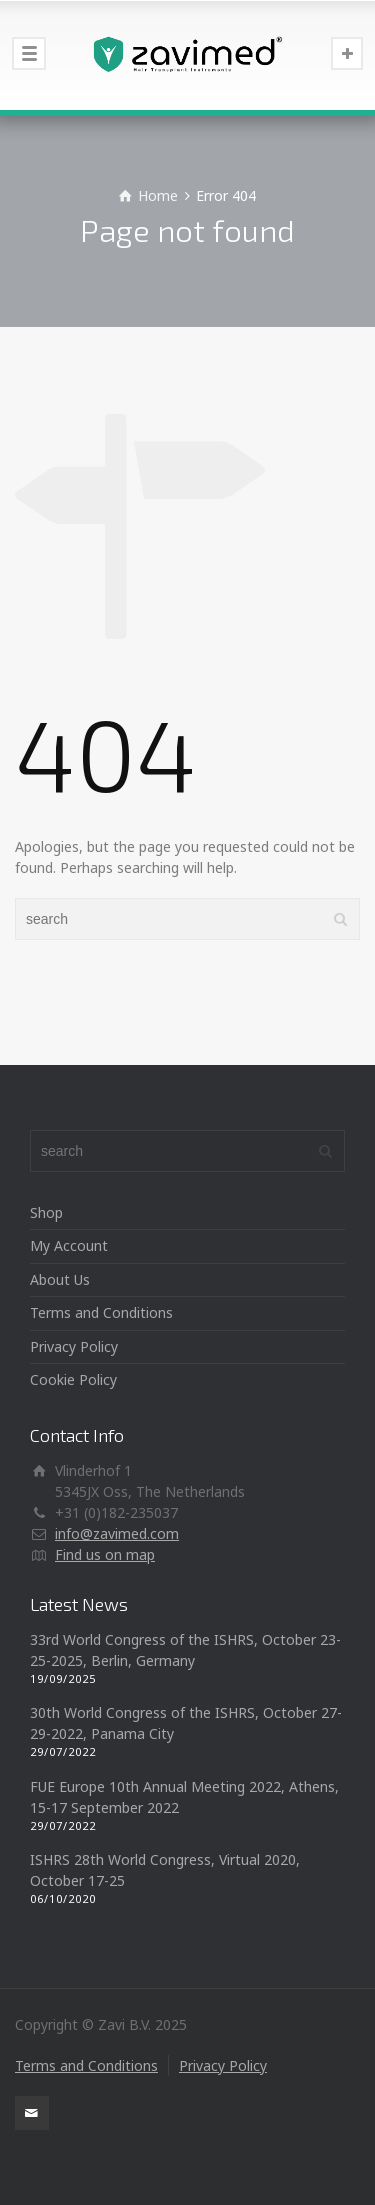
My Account (69, 1245)
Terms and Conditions (101, 1312)
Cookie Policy (73, 1379)
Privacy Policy (74, 1346)
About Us (60, 1279)
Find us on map (105, 1554)
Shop (46, 1212)
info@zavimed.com (117, 1533)
